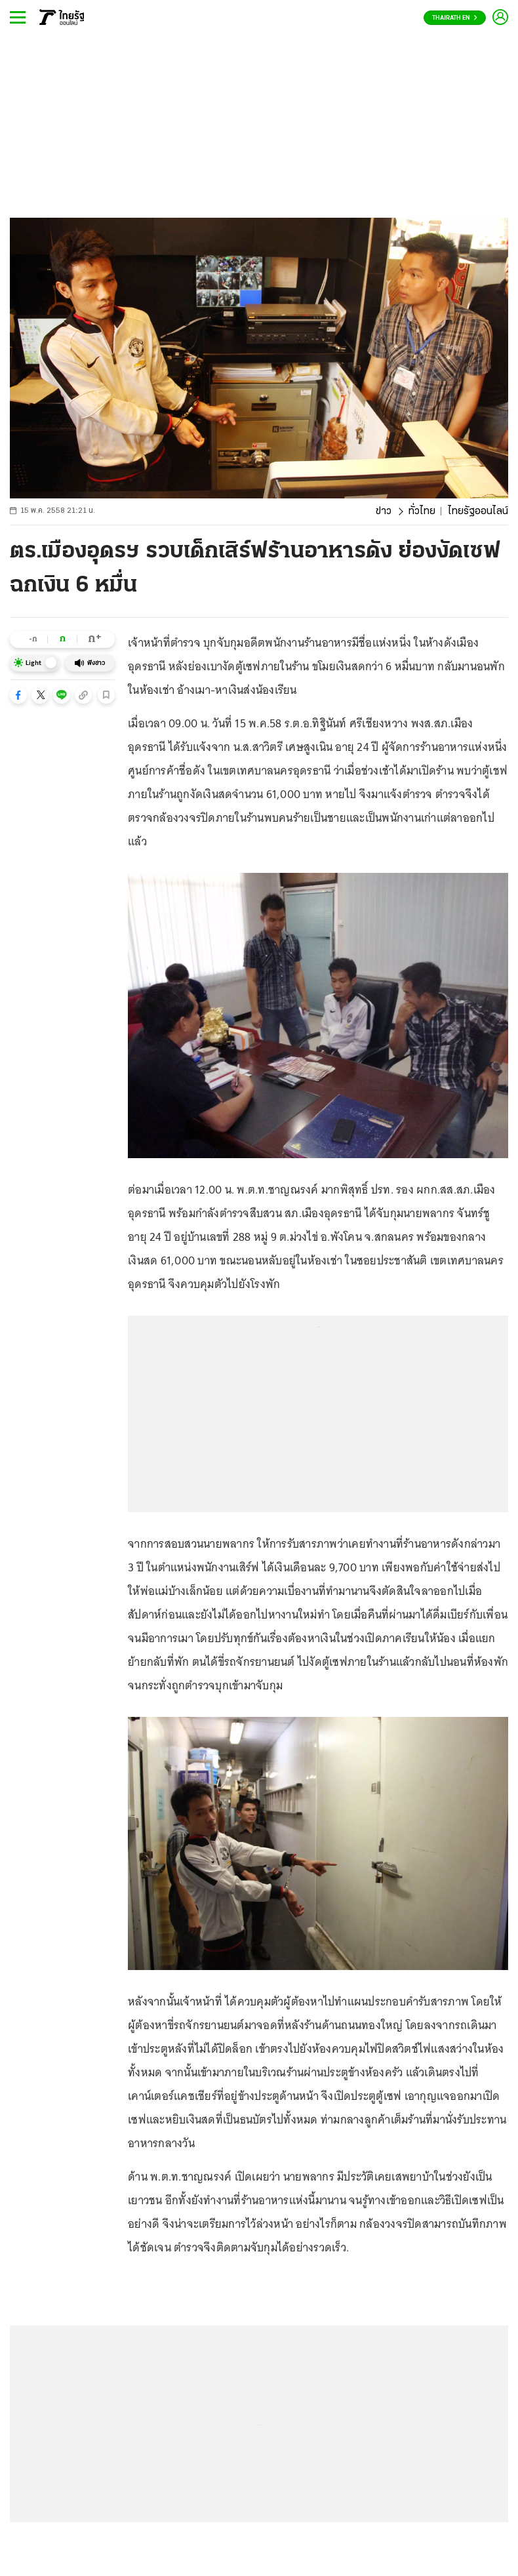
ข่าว (383, 511)
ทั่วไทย (421, 511)
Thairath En (454, 18)
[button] (18, 695)
